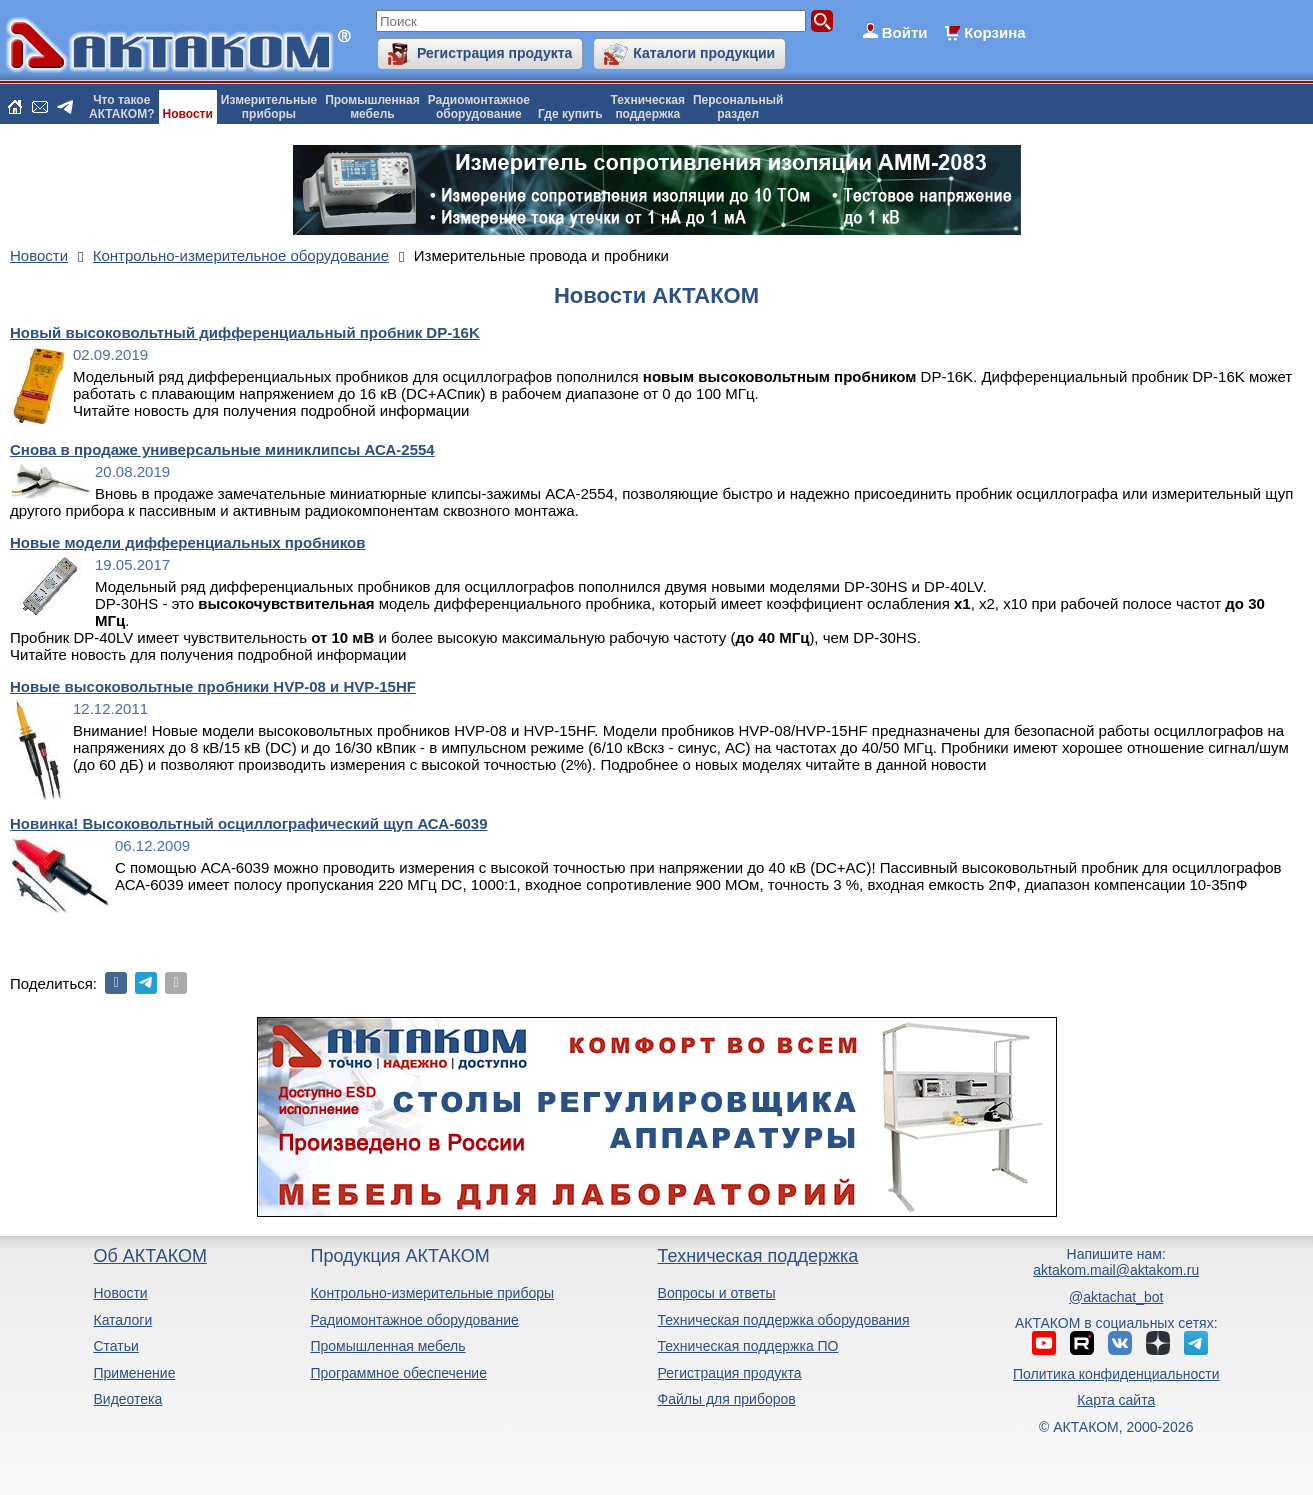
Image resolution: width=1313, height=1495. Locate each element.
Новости (188, 114)
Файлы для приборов (727, 1399)
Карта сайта (1116, 1400)
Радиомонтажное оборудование (414, 1320)
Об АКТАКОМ (149, 1256)
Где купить (570, 114)
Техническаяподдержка (648, 107)
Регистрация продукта (494, 53)
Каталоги (122, 1320)
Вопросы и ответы (717, 1293)
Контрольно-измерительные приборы (432, 1293)
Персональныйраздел (738, 107)
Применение (134, 1373)
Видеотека (127, 1399)
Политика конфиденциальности (1116, 1374)
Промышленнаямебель (372, 107)
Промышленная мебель (387, 1346)
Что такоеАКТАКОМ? (122, 107)
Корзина (994, 32)
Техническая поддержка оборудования (784, 1320)
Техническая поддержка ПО (748, 1346)
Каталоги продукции (704, 53)
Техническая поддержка (758, 1256)
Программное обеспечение (398, 1373)
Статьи (115, 1346)
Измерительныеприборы (269, 107)
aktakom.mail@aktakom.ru (1116, 1270)
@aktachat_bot (1116, 1297)
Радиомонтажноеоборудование (479, 107)
